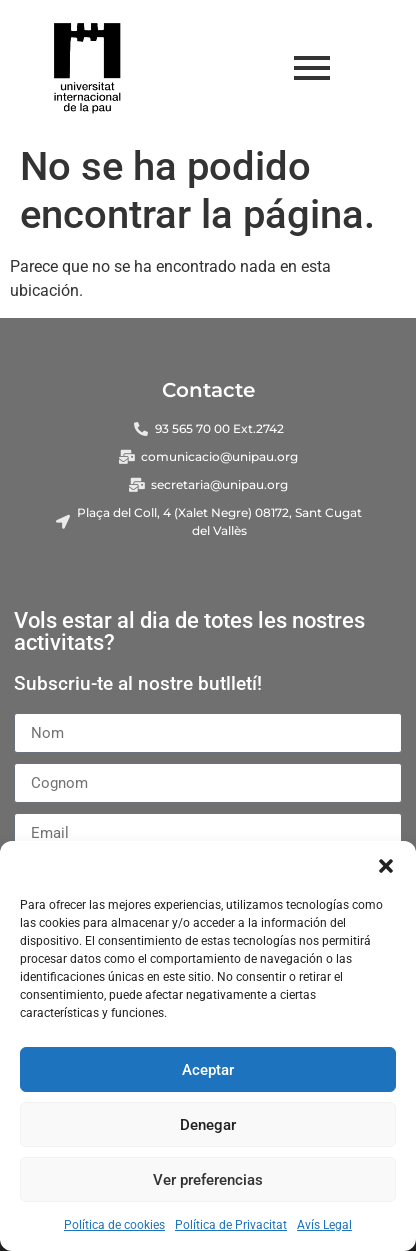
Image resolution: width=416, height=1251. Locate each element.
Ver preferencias (208, 1180)
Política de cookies (114, 1225)
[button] (386, 866)
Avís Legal (324, 1225)
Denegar (208, 1125)
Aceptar (208, 1070)
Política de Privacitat (231, 1225)
